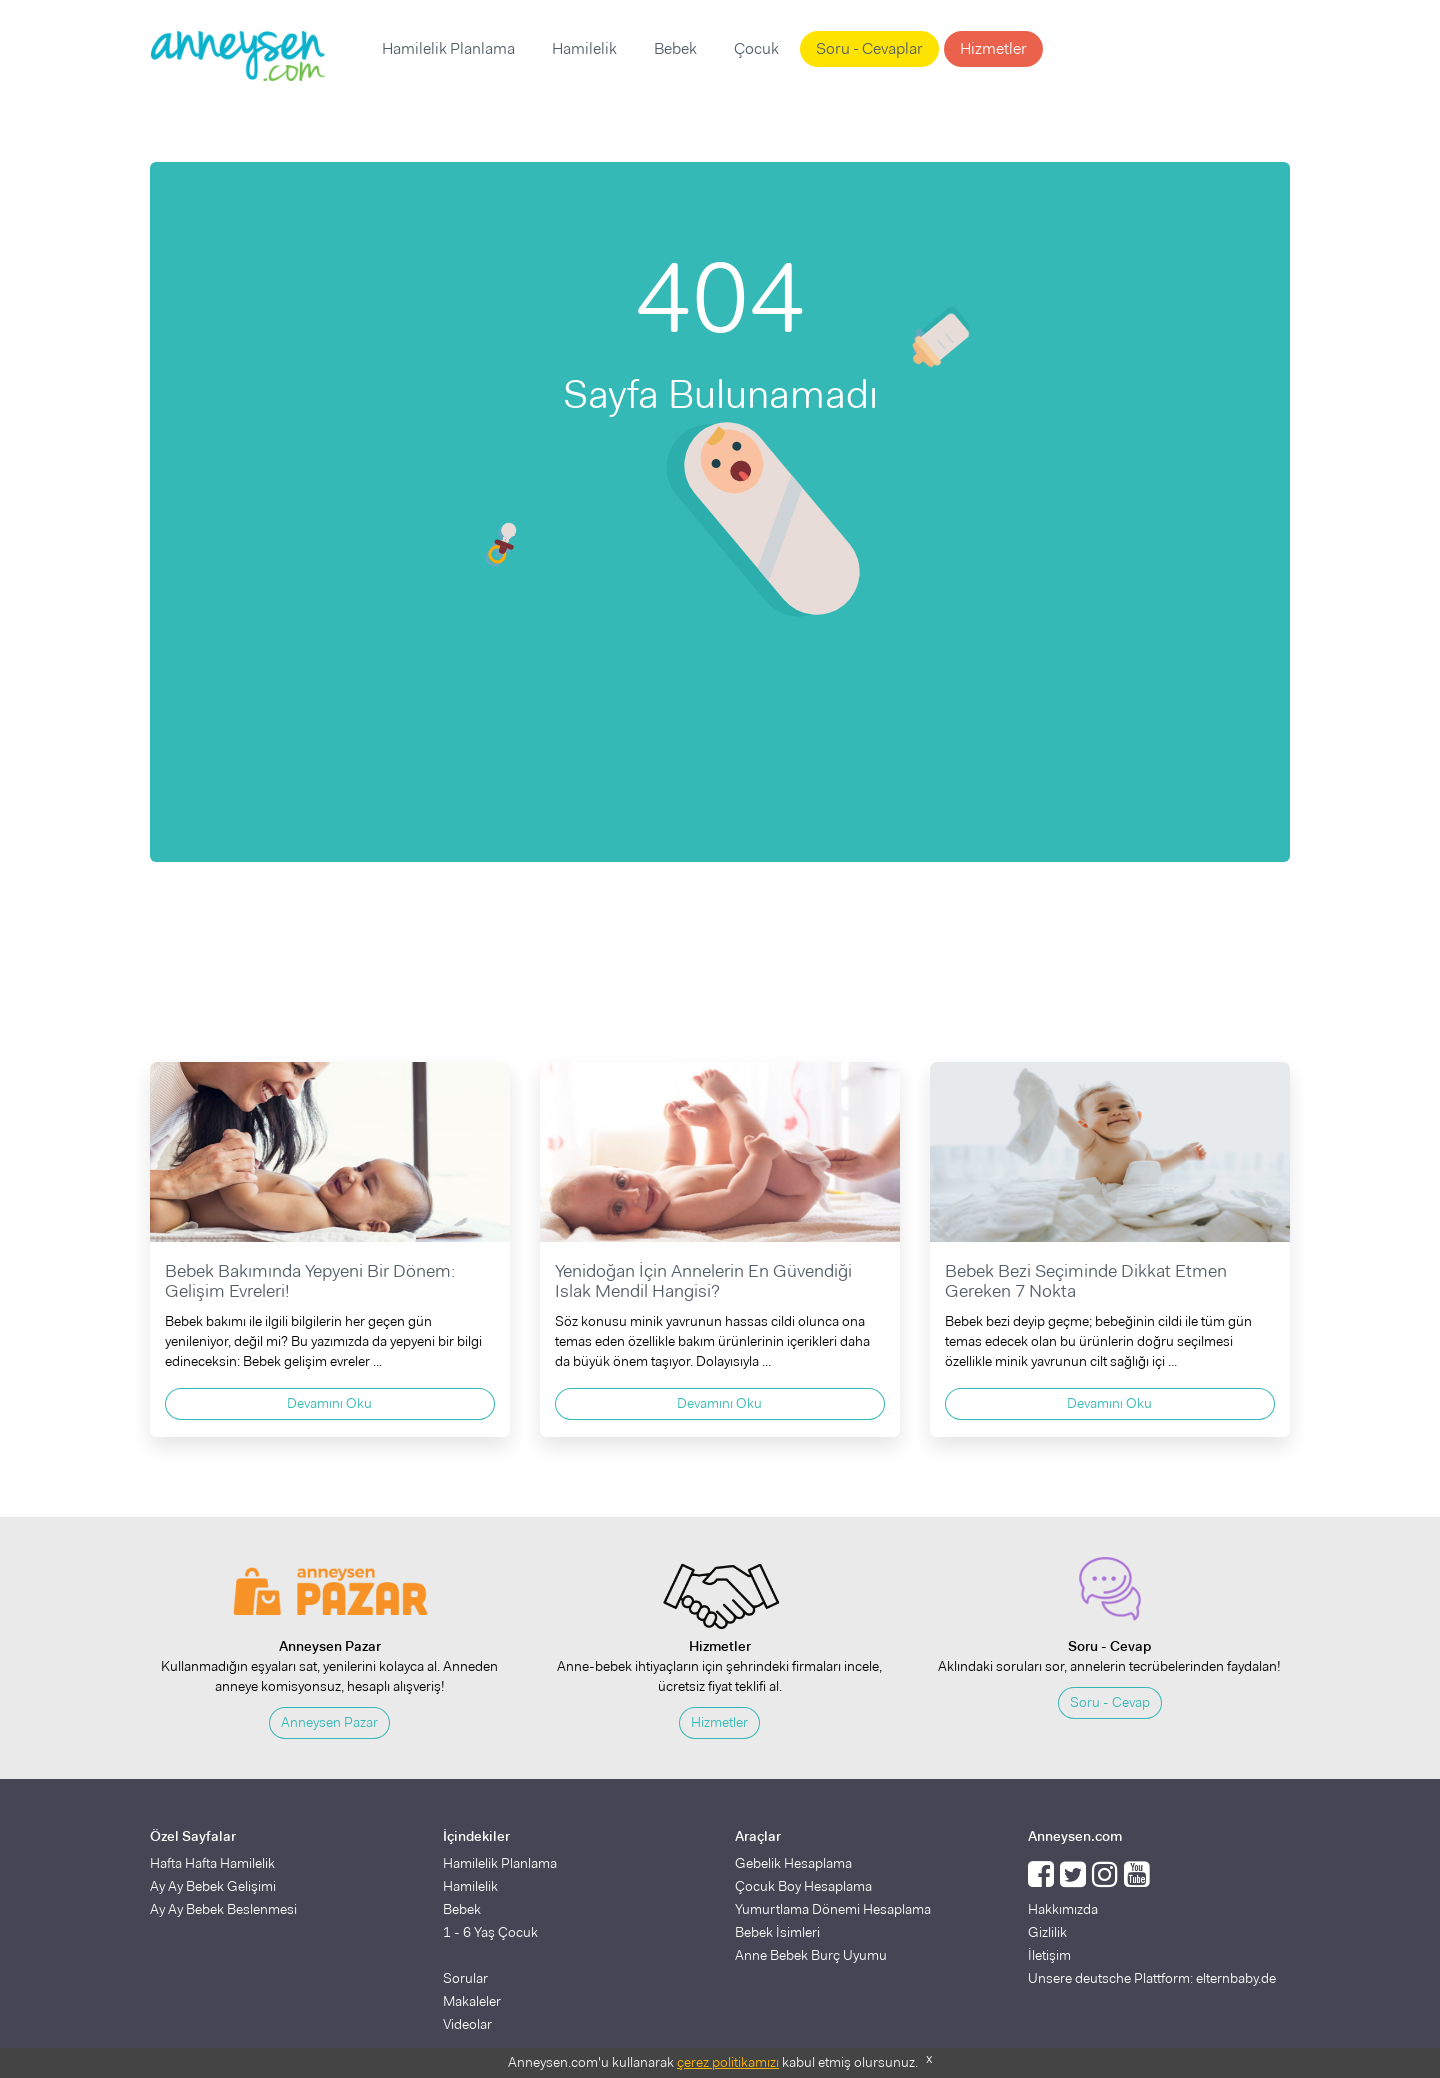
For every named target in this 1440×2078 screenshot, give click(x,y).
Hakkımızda (1063, 1909)
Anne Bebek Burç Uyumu (811, 1955)
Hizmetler (993, 48)
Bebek (675, 48)
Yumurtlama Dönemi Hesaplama (833, 1909)
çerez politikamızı (728, 2062)
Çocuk (756, 48)
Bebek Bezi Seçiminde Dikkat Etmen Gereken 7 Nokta (1086, 1281)
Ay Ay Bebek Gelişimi (213, 1886)
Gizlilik (1047, 1932)
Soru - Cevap (1110, 1702)
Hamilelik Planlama (448, 48)
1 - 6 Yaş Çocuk (490, 1932)
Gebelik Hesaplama (793, 1863)
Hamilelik (584, 48)
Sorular (465, 1978)
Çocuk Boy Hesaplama (803, 1886)
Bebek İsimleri (777, 1932)
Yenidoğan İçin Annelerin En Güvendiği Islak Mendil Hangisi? (703, 1281)
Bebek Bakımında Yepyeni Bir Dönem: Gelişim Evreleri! (310, 1281)
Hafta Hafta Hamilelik (212, 1863)
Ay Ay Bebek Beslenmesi (223, 1909)
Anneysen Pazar (329, 1722)
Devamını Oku (329, 1403)
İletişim (1049, 1955)
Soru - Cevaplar (869, 48)
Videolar (467, 2024)
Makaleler (472, 2001)
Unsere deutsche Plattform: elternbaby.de (1152, 1978)
